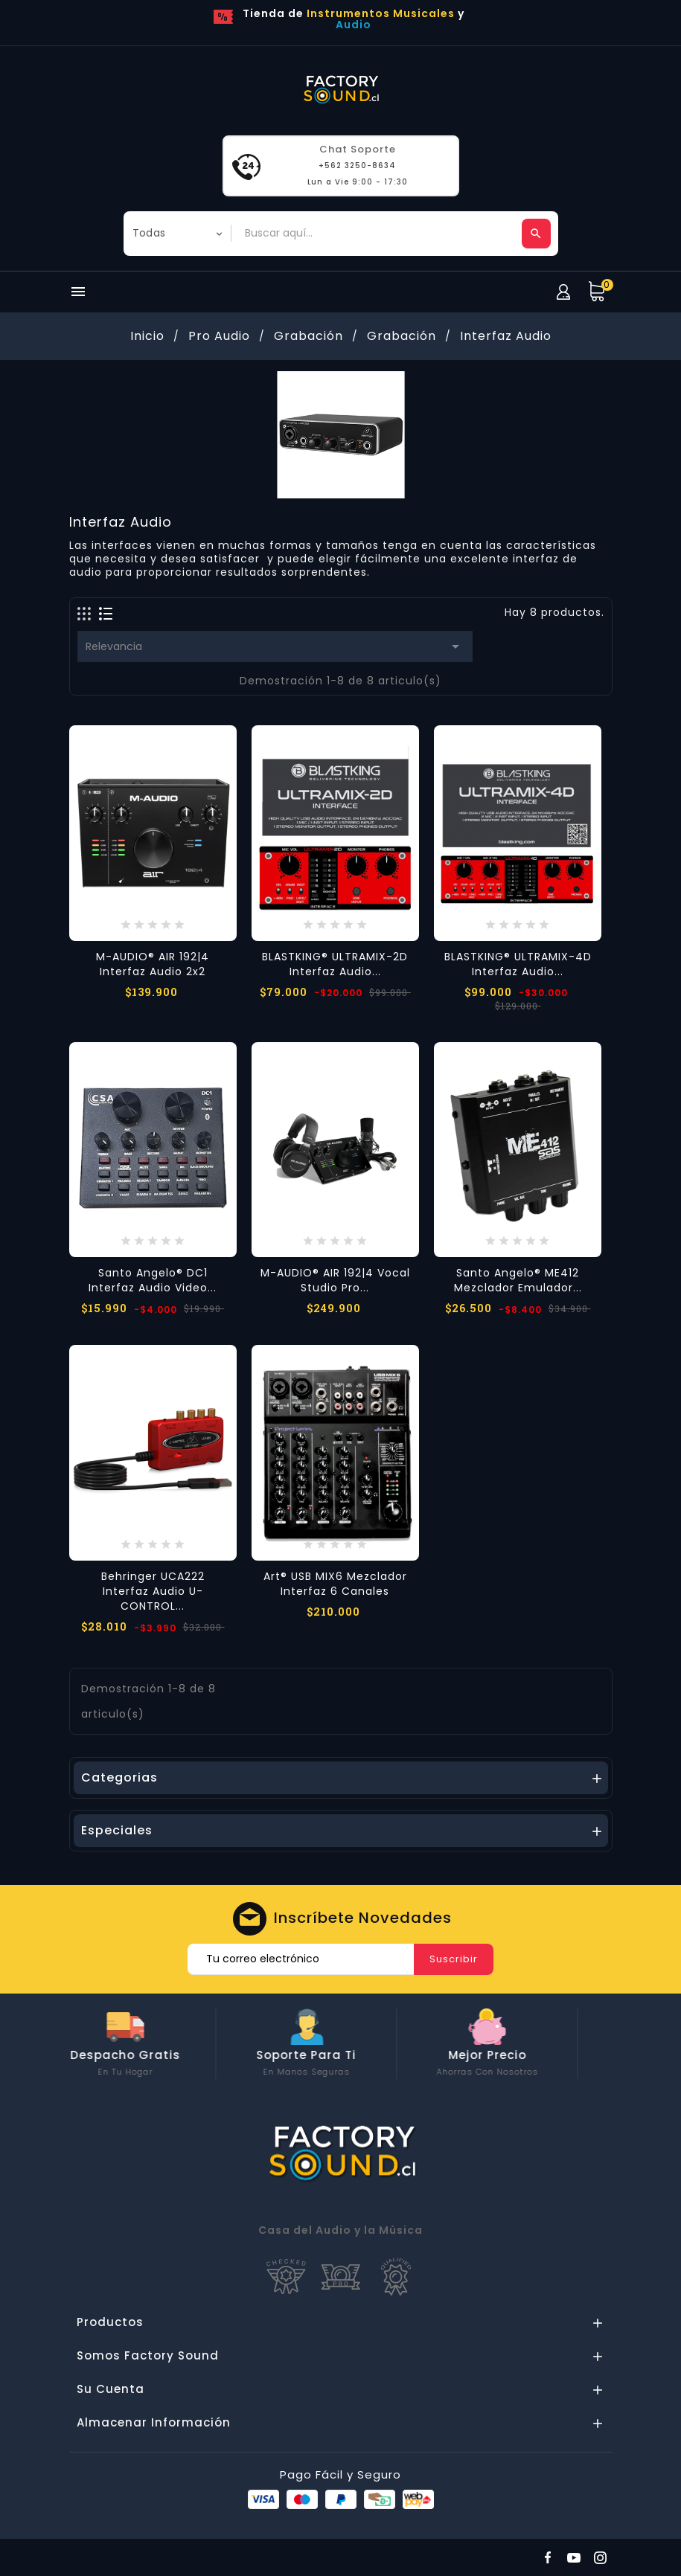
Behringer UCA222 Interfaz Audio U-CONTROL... (153, 1591)
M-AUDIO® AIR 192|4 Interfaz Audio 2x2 (152, 964)
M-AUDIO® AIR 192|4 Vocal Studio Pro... (335, 1280)
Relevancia (275, 646)
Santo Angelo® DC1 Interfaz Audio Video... (153, 1280)
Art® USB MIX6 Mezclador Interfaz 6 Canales (335, 1584)
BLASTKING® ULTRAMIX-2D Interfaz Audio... (335, 964)
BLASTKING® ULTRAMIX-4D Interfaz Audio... (518, 964)
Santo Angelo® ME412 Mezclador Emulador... (518, 1280)
